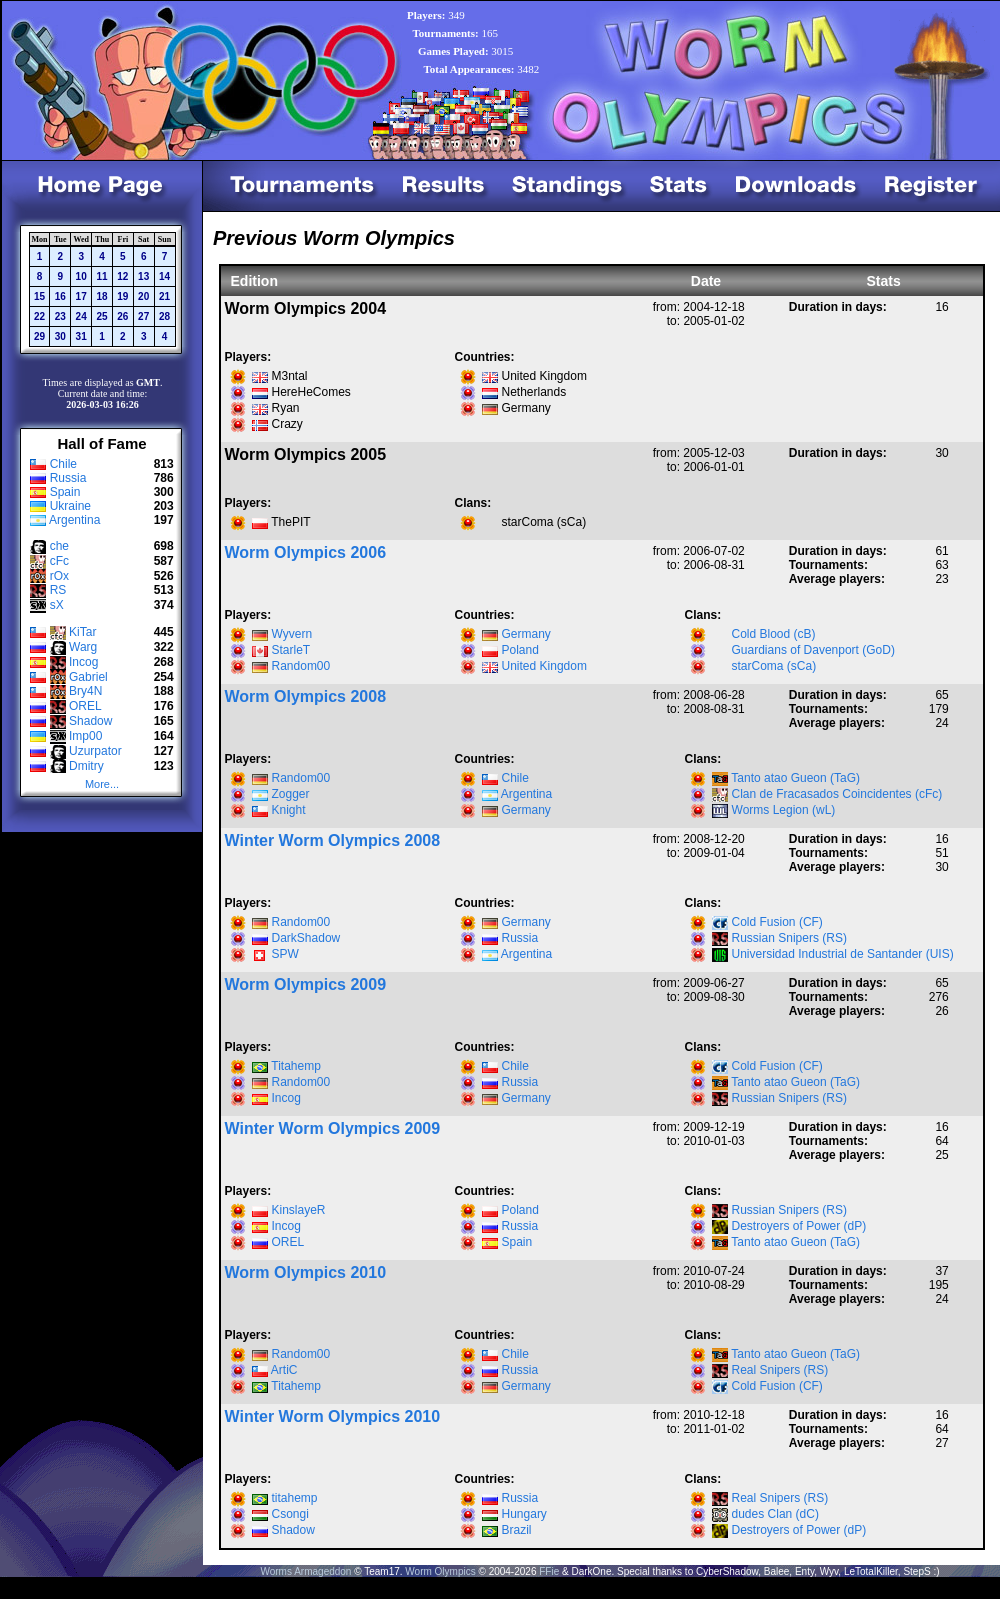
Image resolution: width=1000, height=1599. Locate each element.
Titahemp (296, 1066)
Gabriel (88, 677)
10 (81, 276)
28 (164, 316)
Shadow (90, 721)
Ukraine (70, 506)
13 (143, 276)
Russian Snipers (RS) (789, 938)
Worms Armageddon (305, 1571)
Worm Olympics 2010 (306, 1272)
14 (164, 276)
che (59, 546)
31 (81, 336)
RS (58, 590)
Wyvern (292, 634)
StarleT (291, 650)
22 (39, 316)
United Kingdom (544, 666)
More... (102, 784)
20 (143, 296)
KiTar (82, 632)
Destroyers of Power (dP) (799, 1226)
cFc (59, 561)
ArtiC (284, 1370)
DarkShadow (306, 938)
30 (60, 336)
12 (122, 276)
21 (164, 296)
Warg (83, 647)
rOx (59, 576)
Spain (65, 492)
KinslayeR (299, 1210)
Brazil (517, 1530)
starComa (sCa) (774, 666)
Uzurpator (95, 751)
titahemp (295, 1498)
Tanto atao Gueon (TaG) (795, 778)
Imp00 (85, 736)
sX (57, 605)
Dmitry (86, 766)
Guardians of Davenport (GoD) (813, 650)
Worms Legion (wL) (784, 810)
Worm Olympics (440, 1571)
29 (39, 336)
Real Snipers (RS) (780, 1370)
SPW (285, 954)
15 (39, 296)
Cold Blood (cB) (774, 634)
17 (81, 296)
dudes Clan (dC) (775, 1514)
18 (101, 296)
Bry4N (85, 691)
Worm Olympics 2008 (306, 696)
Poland (520, 650)
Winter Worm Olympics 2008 (333, 840)
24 (81, 316)
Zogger (291, 794)
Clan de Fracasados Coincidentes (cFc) (837, 794)
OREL (85, 706)
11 (101, 276)
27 (143, 316)
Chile (63, 464)
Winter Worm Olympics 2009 (333, 1128)
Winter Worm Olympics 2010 (333, 1416)
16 (60, 296)
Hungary (524, 1514)
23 (60, 316)
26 (122, 316)
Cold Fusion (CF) (777, 922)
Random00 (301, 666)
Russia (68, 478)
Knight (289, 810)
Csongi (290, 1514)
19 (122, 296)
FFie (549, 1571)
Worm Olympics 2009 (306, 984)
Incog (83, 662)
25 (101, 316)
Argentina (74, 520)
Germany (526, 634)
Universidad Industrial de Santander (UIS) (843, 954)
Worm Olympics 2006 (306, 552)
